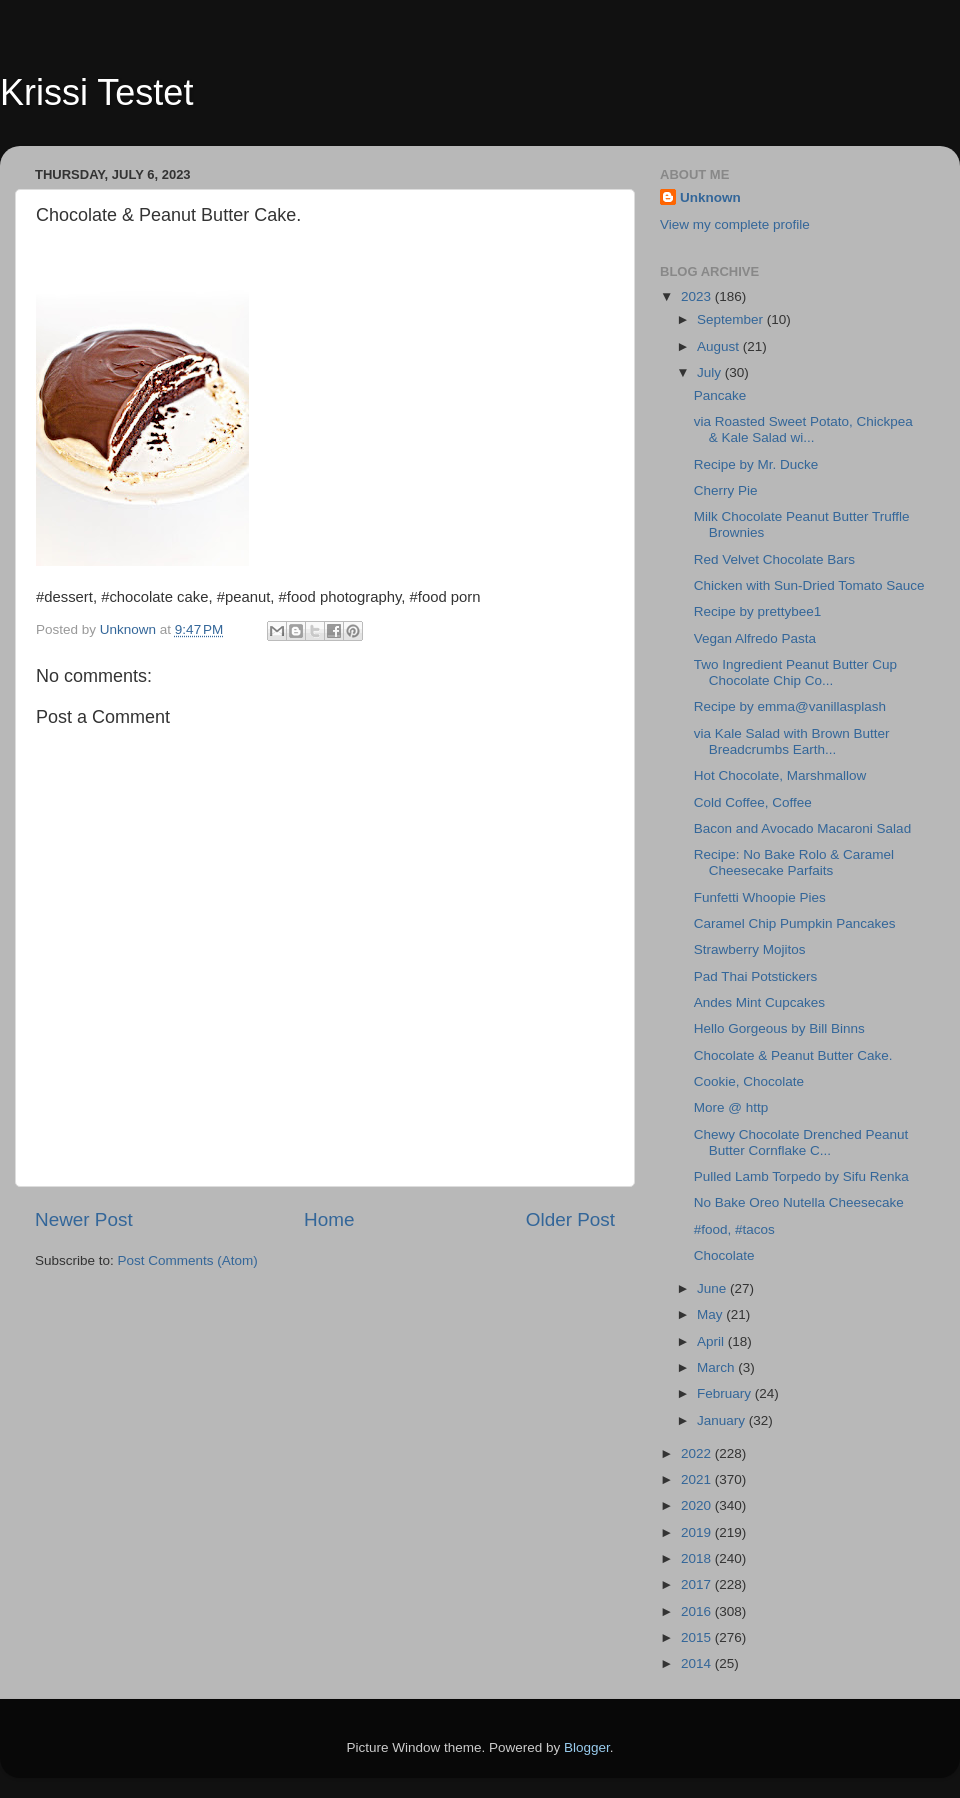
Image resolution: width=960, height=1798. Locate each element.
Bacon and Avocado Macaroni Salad (802, 828)
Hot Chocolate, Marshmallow (780, 775)
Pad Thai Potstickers (756, 976)
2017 (698, 1584)
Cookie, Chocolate (749, 1081)
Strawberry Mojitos (750, 949)
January (723, 1420)
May (711, 1314)
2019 (698, 1532)
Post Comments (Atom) (188, 1260)
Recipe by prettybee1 (758, 611)
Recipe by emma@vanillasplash (790, 706)
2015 (698, 1637)
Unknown (710, 197)
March (717, 1367)
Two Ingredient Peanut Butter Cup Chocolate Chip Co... (795, 672)
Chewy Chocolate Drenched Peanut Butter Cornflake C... (801, 1142)
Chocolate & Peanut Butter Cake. (793, 1055)
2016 (698, 1611)
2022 (698, 1453)
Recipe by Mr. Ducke (756, 464)
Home (329, 1219)
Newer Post (84, 1219)
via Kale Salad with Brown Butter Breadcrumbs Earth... (792, 741)
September (732, 319)
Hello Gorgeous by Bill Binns (779, 1028)
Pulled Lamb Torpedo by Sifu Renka (801, 1176)
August (720, 346)
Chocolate (724, 1255)
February (726, 1393)
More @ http (731, 1107)
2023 (698, 296)
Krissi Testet (96, 92)
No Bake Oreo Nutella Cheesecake (799, 1202)
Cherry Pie (726, 490)
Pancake (720, 395)
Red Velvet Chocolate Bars (774, 559)
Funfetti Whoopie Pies (760, 897)
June (713, 1288)
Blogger (587, 1747)
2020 (698, 1505)
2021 (698, 1479)
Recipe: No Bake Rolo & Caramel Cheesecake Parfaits (794, 862)
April (712, 1341)
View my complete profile (735, 224)
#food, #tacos (734, 1229)
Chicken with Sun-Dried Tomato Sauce (809, 585)
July (711, 372)
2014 (698, 1663)
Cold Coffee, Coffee (753, 802)
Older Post (570, 1219)
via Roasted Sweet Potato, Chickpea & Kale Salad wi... (803, 429)
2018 (698, 1558)
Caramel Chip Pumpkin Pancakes (795, 923)
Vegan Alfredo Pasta (755, 638)
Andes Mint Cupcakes (759, 1002)
